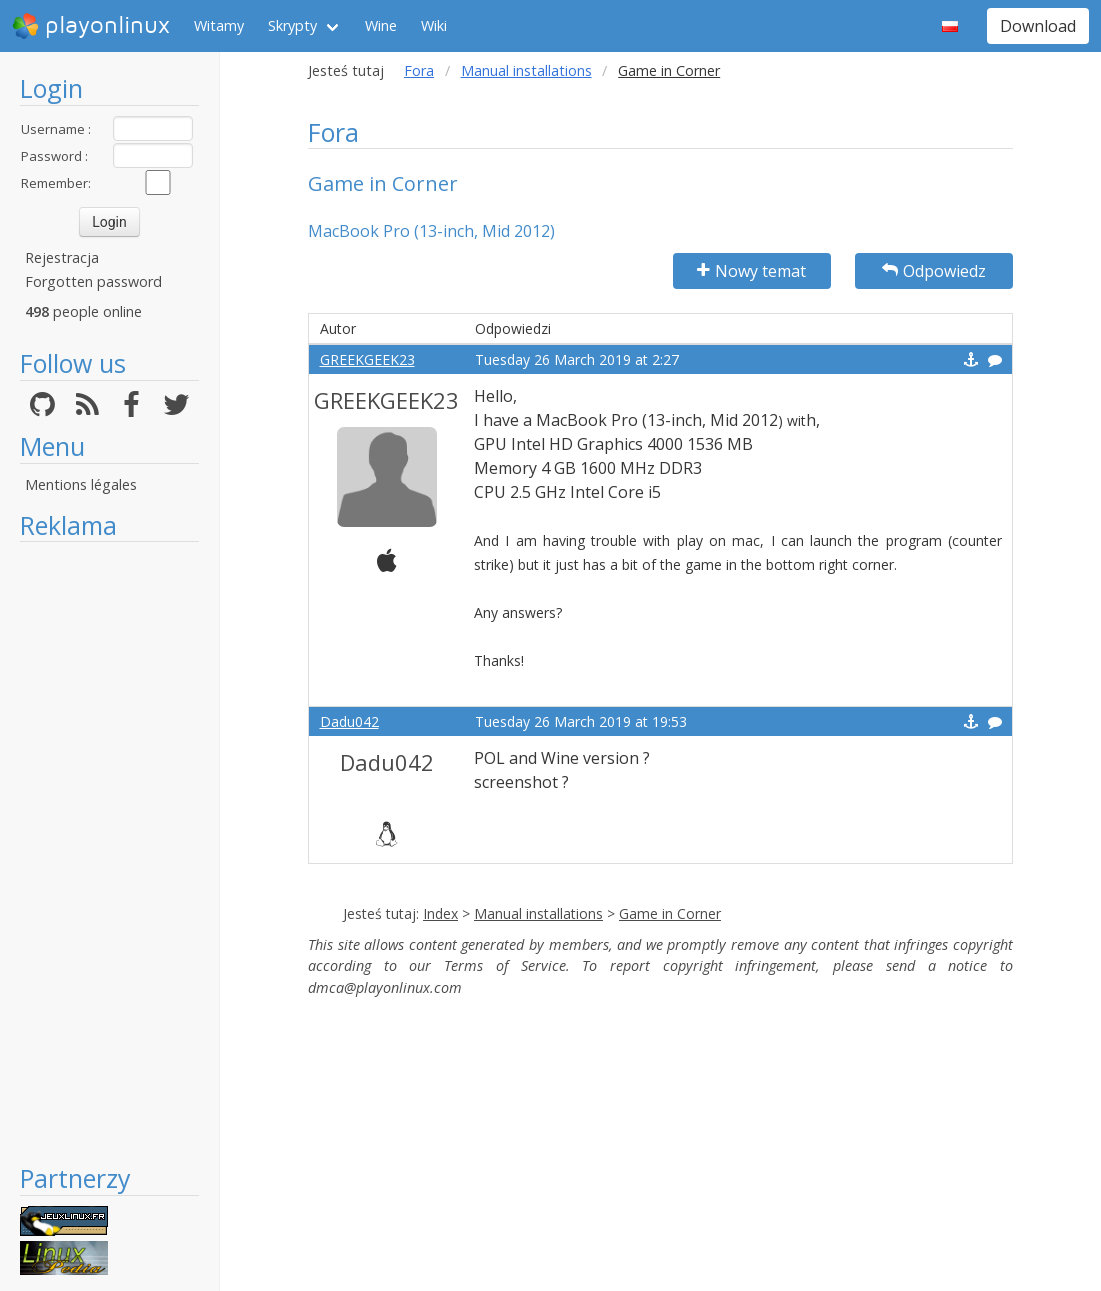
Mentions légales (81, 484)
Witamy (219, 25)
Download (1038, 26)
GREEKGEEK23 (367, 359)
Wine (381, 25)
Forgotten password (93, 281)
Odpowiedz (934, 271)
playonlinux (91, 26)
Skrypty (292, 25)
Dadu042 (349, 721)
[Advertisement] (109, 852)
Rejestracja (62, 257)
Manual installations (526, 70)
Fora (419, 70)
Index (440, 913)
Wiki (434, 25)
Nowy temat (751, 271)
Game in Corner (670, 913)
